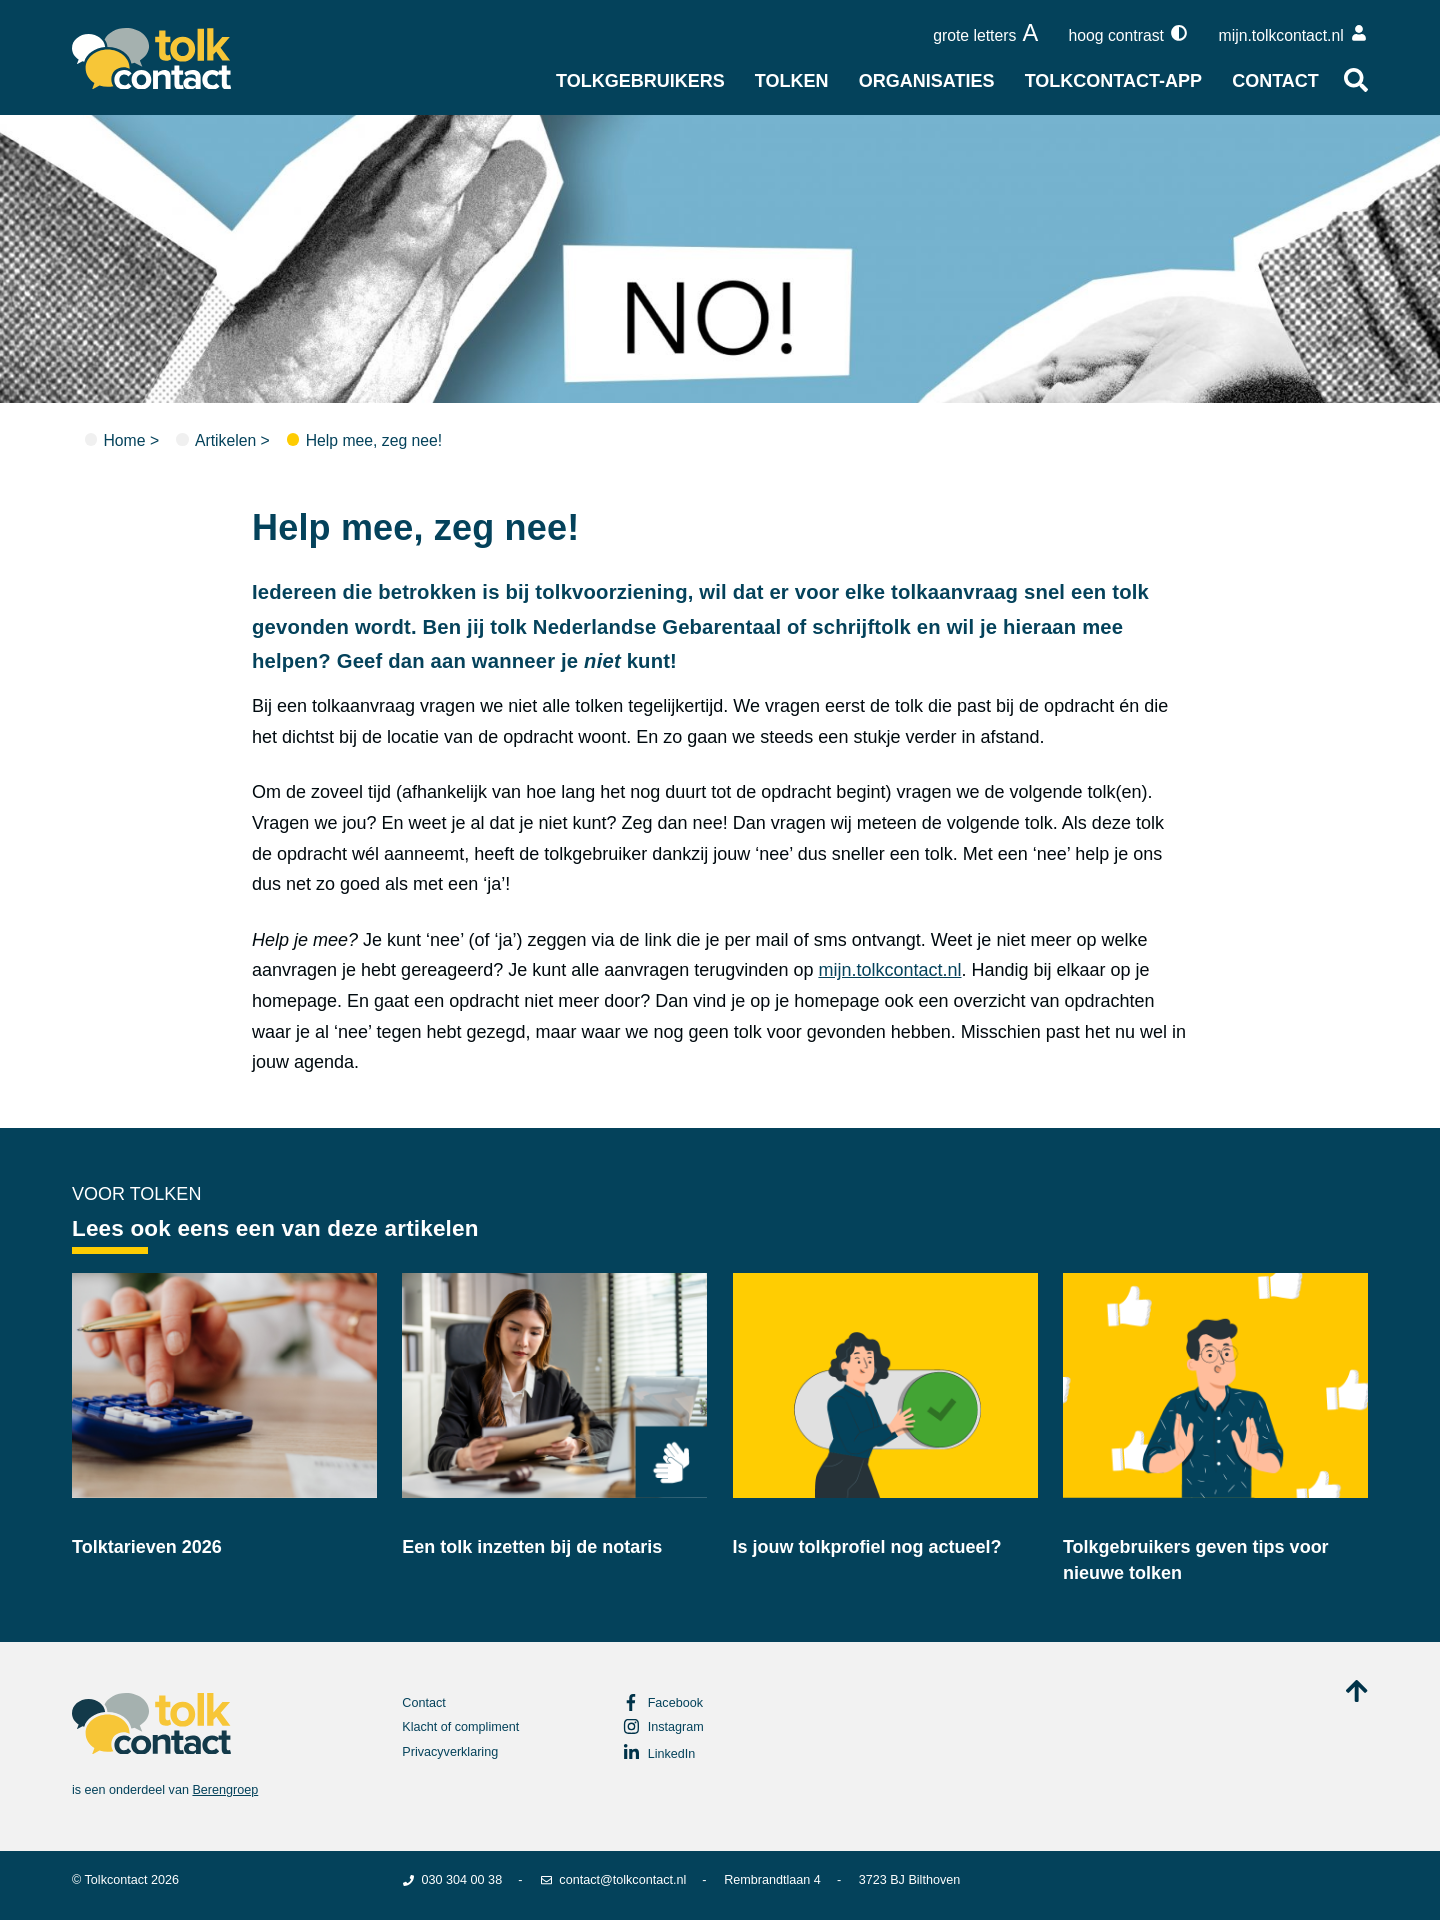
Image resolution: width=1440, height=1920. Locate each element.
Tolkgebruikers (640, 81)
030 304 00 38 (452, 1880)
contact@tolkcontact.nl (613, 1880)
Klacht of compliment (460, 1727)
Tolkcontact (116, 1880)
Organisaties (927, 81)
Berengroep (225, 1790)
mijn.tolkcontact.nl (889, 970)
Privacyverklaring (450, 1752)
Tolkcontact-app (1113, 81)
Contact (1275, 81)
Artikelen (225, 440)
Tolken (792, 81)
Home (124, 440)
